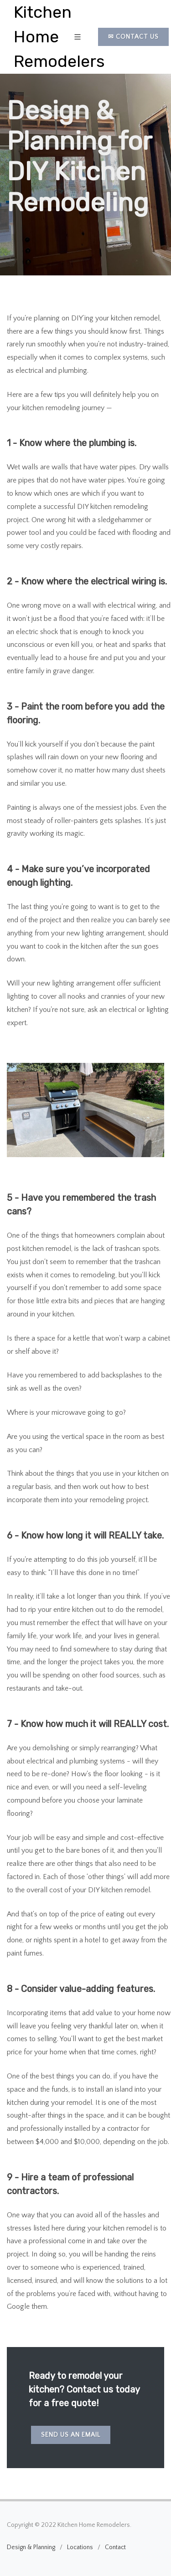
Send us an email (70, 2435)
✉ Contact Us (133, 37)
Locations (80, 2547)
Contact (115, 2547)
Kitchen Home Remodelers (59, 36)
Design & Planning (31, 2547)
